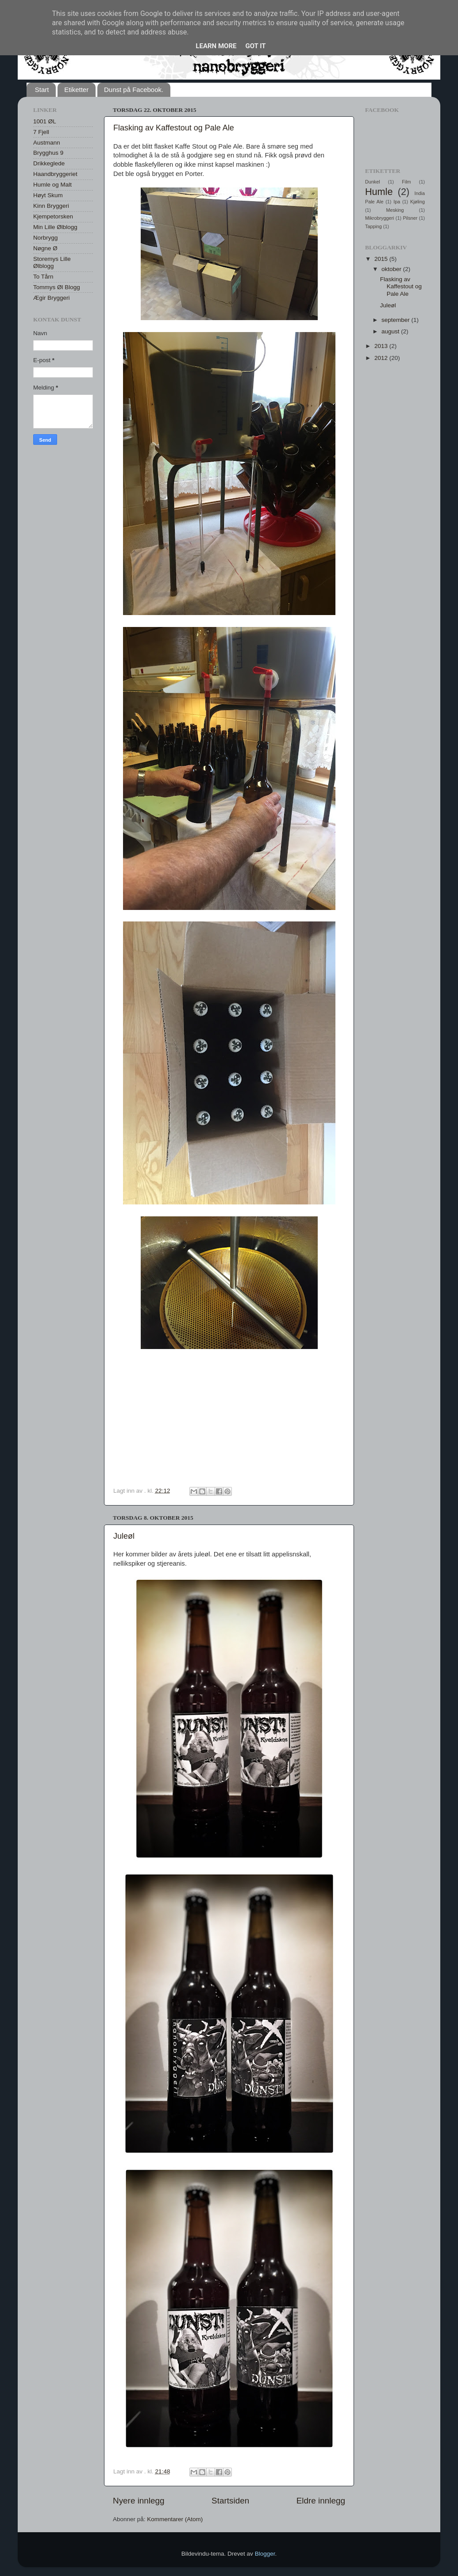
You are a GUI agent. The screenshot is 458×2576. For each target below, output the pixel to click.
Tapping (373, 226)
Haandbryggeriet (55, 174)
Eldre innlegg (320, 2500)
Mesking (395, 210)
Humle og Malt (52, 184)
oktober (392, 269)
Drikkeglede (49, 163)
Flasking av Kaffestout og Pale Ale (173, 127)
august (391, 331)
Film (406, 181)
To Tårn (43, 276)
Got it (255, 46)
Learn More (216, 46)
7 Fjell (41, 132)
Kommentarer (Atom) (175, 2519)
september (396, 320)
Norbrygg (45, 237)
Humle (379, 191)
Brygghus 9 (48, 152)
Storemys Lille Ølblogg (52, 262)
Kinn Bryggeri (51, 206)
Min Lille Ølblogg (55, 227)
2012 (381, 358)
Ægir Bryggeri (51, 297)
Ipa (396, 201)
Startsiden (230, 2500)
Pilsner (410, 218)
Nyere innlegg (139, 2500)
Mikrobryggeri (379, 218)
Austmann (46, 142)
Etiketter (76, 89)
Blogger (265, 2553)
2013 (381, 346)
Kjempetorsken (53, 216)
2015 (381, 259)
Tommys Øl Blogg (56, 287)
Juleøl (124, 1536)
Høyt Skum (48, 195)
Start (42, 89)
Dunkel (372, 181)
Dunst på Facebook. (133, 89)
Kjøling (417, 201)
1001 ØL (44, 121)
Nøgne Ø (45, 248)
